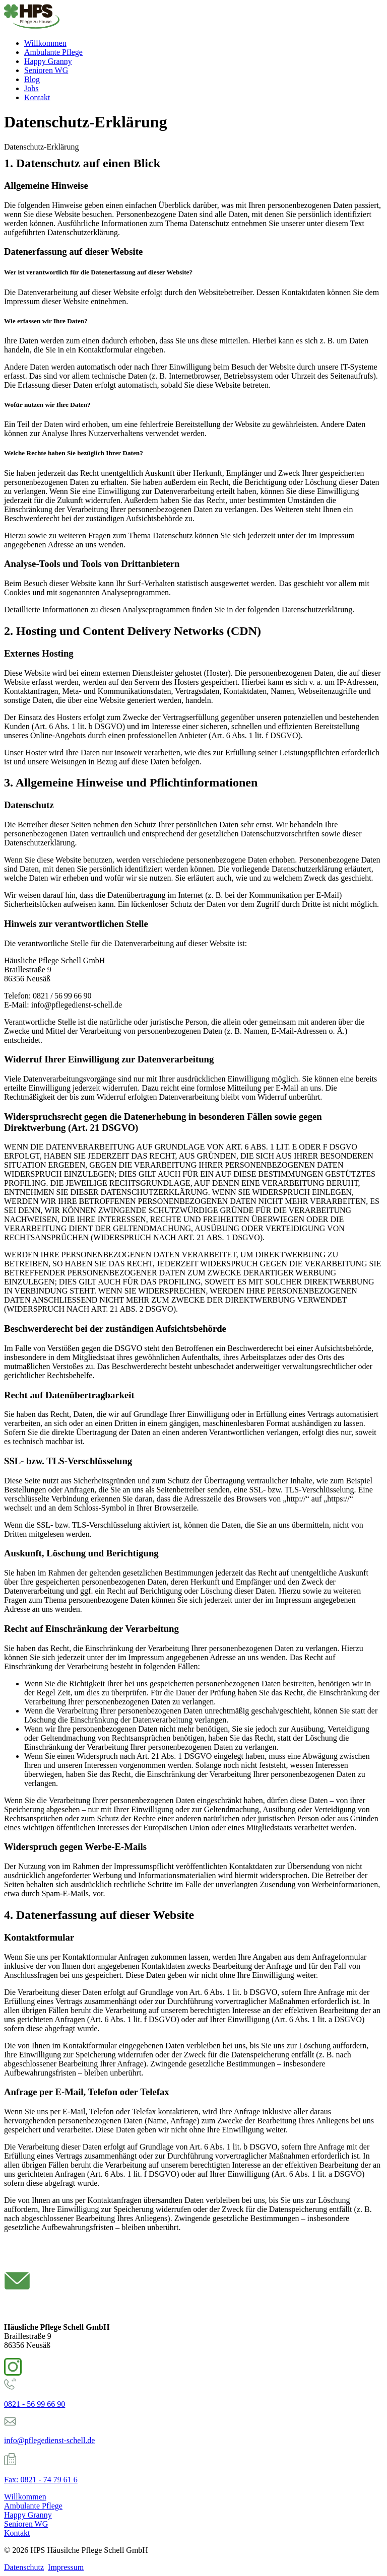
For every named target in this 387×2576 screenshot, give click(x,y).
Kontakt (37, 97)
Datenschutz (24, 2567)
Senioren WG (46, 70)
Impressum (66, 2567)
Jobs (31, 88)
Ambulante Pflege (53, 52)
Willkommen (45, 43)
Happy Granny (48, 61)
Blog (32, 79)
